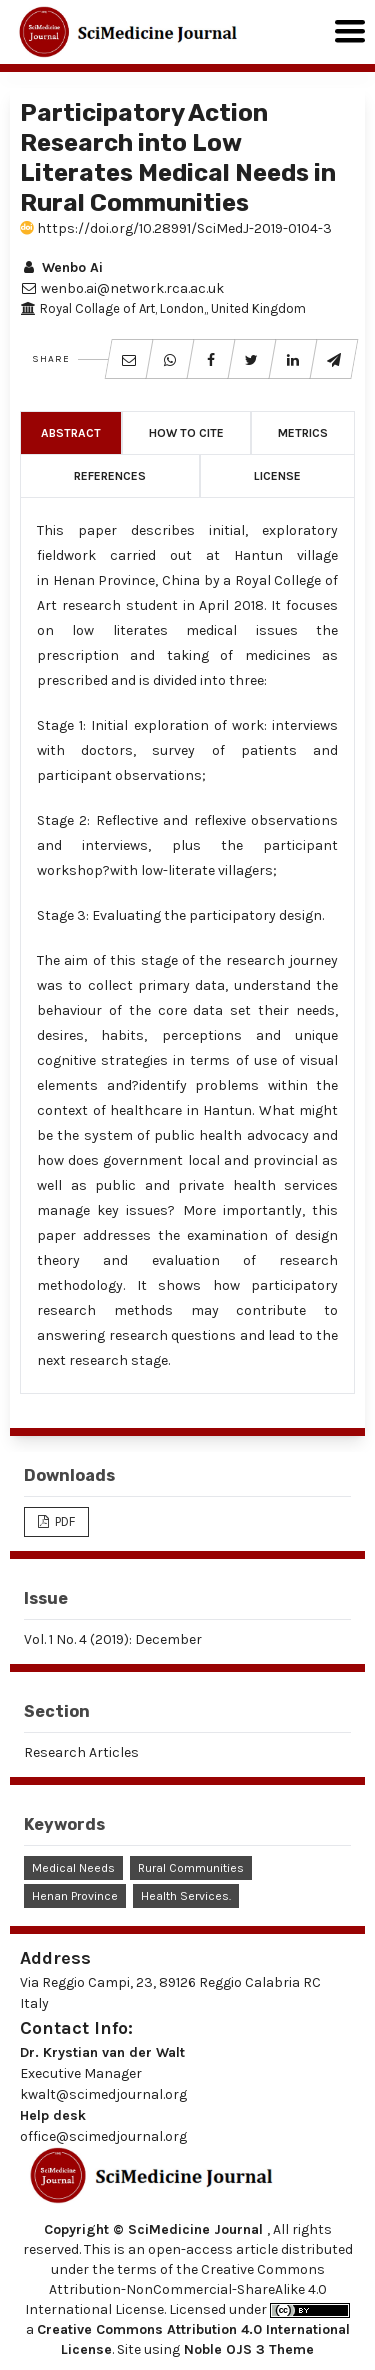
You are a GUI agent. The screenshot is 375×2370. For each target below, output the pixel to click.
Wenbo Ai (61, 267)
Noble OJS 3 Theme (247, 2349)
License (277, 476)
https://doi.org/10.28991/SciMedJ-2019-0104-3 (176, 228)
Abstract (71, 433)
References (110, 476)
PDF (63, 1521)
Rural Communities (191, 1868)
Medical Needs (73, 1868)
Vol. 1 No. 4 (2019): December (113, 1639)
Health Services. (186, 1896)
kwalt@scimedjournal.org (103, 2094)
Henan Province (75, 1896)
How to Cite (186, 433)
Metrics (303, 433)
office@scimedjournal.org (103, 2136)
